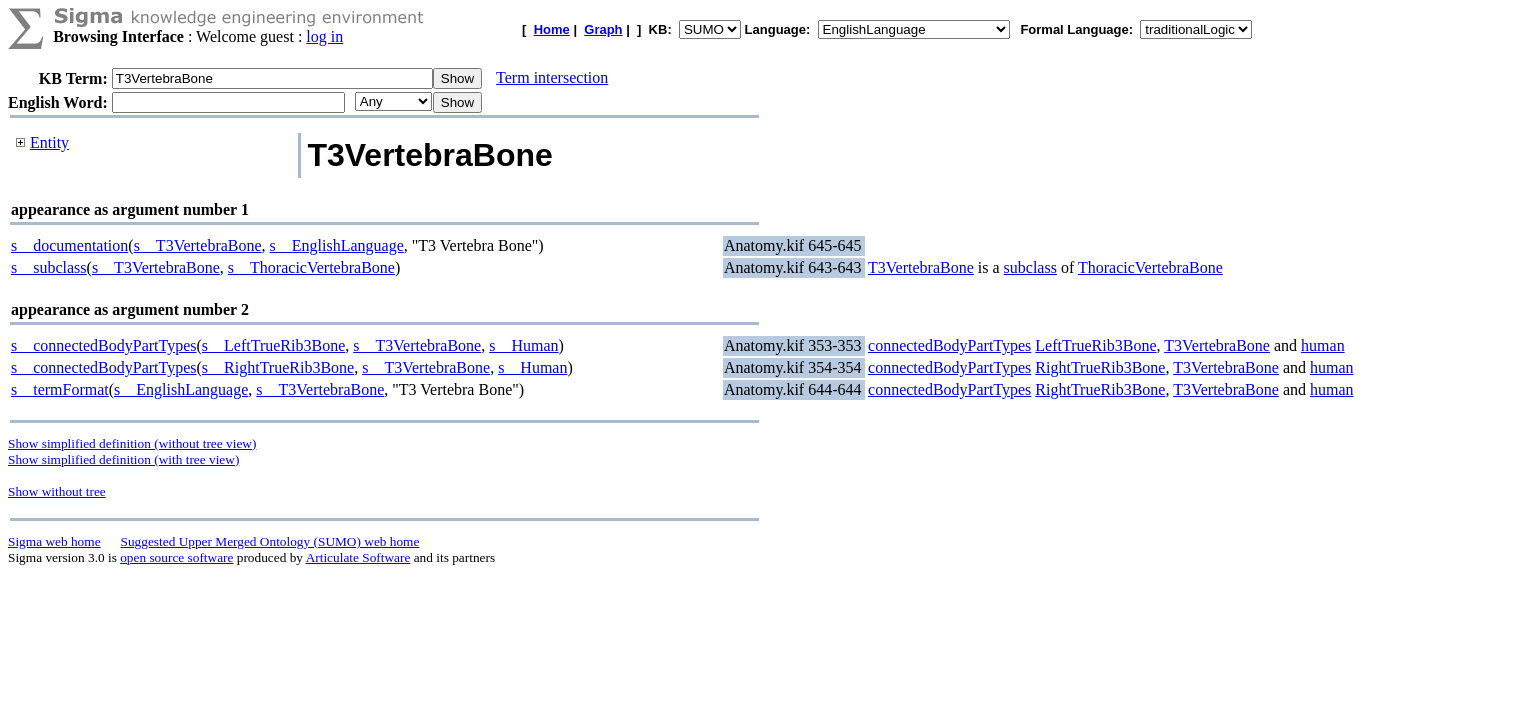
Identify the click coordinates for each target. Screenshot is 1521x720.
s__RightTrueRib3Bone (278, 367)
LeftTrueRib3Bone (1095, 345)
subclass (1030, 267)
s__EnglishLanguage (337, 245)
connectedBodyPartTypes (949, 345)
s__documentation (69, 245)
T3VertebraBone (921, 267)
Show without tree (57, 491)
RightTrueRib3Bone (1100, 367)
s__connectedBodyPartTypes (104, 345)
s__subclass (49, 267)
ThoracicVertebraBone (1150, 267)
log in (324, 36)
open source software (176, 557)
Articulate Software (358, 557)
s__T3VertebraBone (198, 245)
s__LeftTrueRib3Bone (273, 345)
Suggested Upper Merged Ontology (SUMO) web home (270, 541)
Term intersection (552, 77)
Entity (49, 142)
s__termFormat (60, 389)
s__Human (523, 345)
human (1323, 345)
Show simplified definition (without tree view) (132, 443)
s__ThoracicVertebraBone (311, 267)
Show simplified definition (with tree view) (123, 459)
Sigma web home (54, 541)
